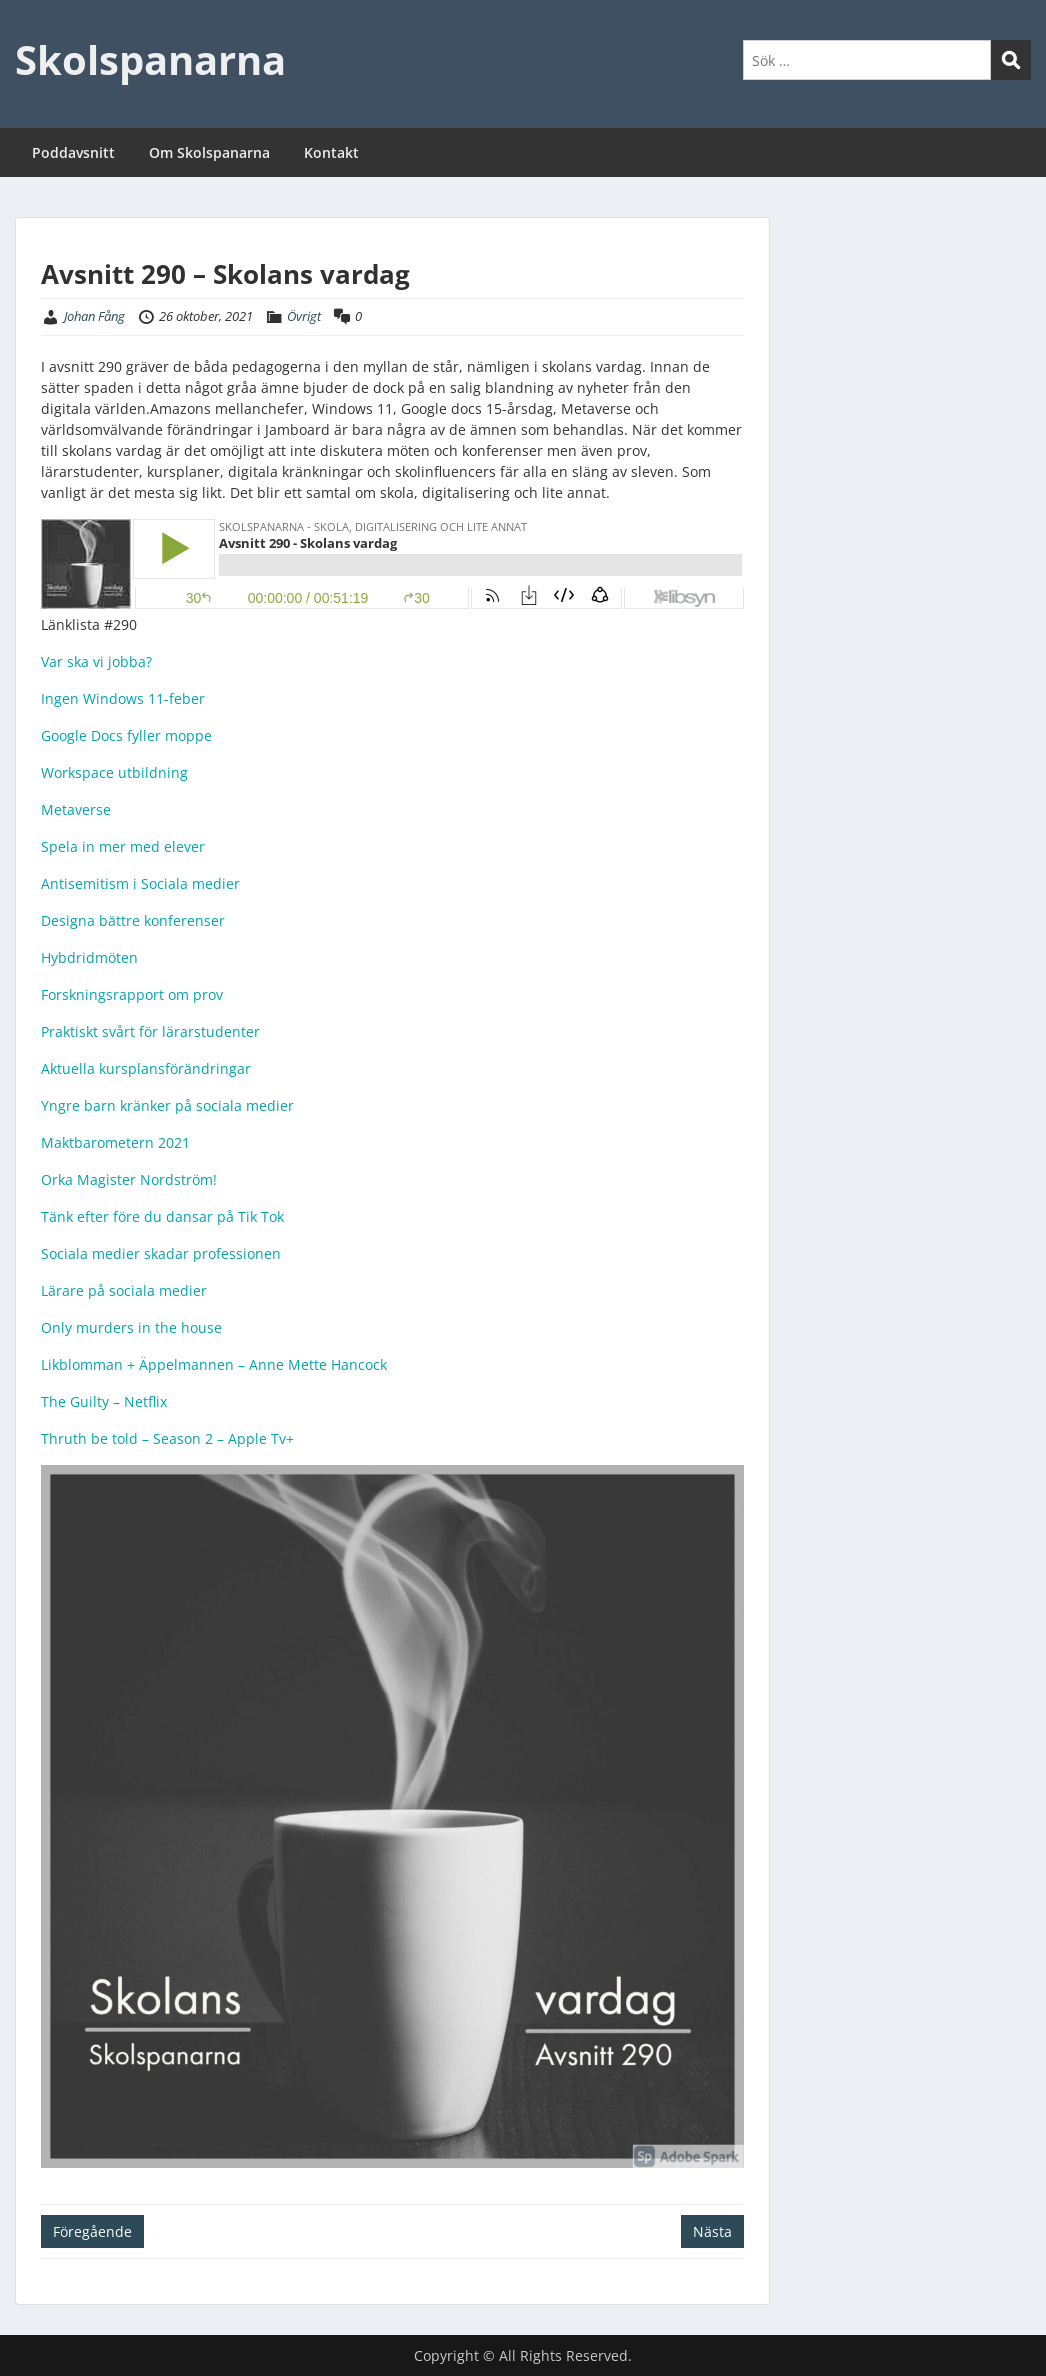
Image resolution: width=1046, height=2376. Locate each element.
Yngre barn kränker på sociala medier (167, 1105)
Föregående (92, 2231)
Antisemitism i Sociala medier (140, 883)
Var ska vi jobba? (96, 661)
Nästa (712, 2231)
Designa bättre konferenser (133, 920)
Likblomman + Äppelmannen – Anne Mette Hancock (214, 1364)
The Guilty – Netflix (104, 1401)
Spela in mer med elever (123, 846)
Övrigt (304, 316)
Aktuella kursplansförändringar (146, 1068)
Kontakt (331, 152)
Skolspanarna (150, 59)
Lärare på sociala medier (124, 1290)
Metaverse (76, 809)
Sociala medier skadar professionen (161, 1253)
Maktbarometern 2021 (115, 1142)
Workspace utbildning (114, 772)
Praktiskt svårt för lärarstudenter (150, 1031)
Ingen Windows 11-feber (123, 698)
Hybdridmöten (89, 957)
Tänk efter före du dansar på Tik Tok (162, 1216)
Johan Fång (94, 316)
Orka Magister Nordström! (129, 1179)
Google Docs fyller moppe (126, 735)
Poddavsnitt (73, 152)
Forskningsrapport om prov (132, 994)
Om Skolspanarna (209, 152)
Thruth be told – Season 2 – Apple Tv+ (167, 1438)
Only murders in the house (131, 1327)
